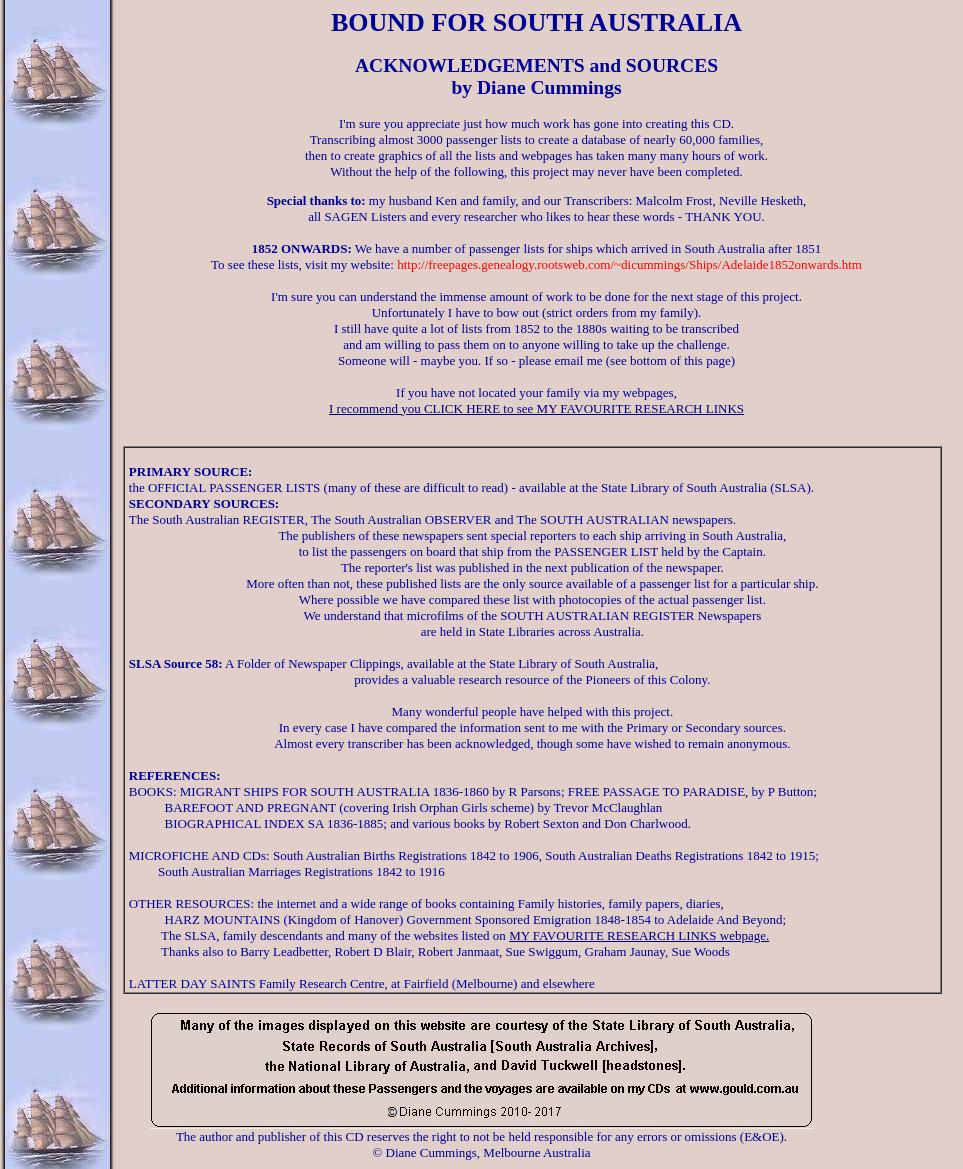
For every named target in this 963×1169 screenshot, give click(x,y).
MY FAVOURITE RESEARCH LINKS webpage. (639, 935)
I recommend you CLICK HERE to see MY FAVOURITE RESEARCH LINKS (536, 408)
